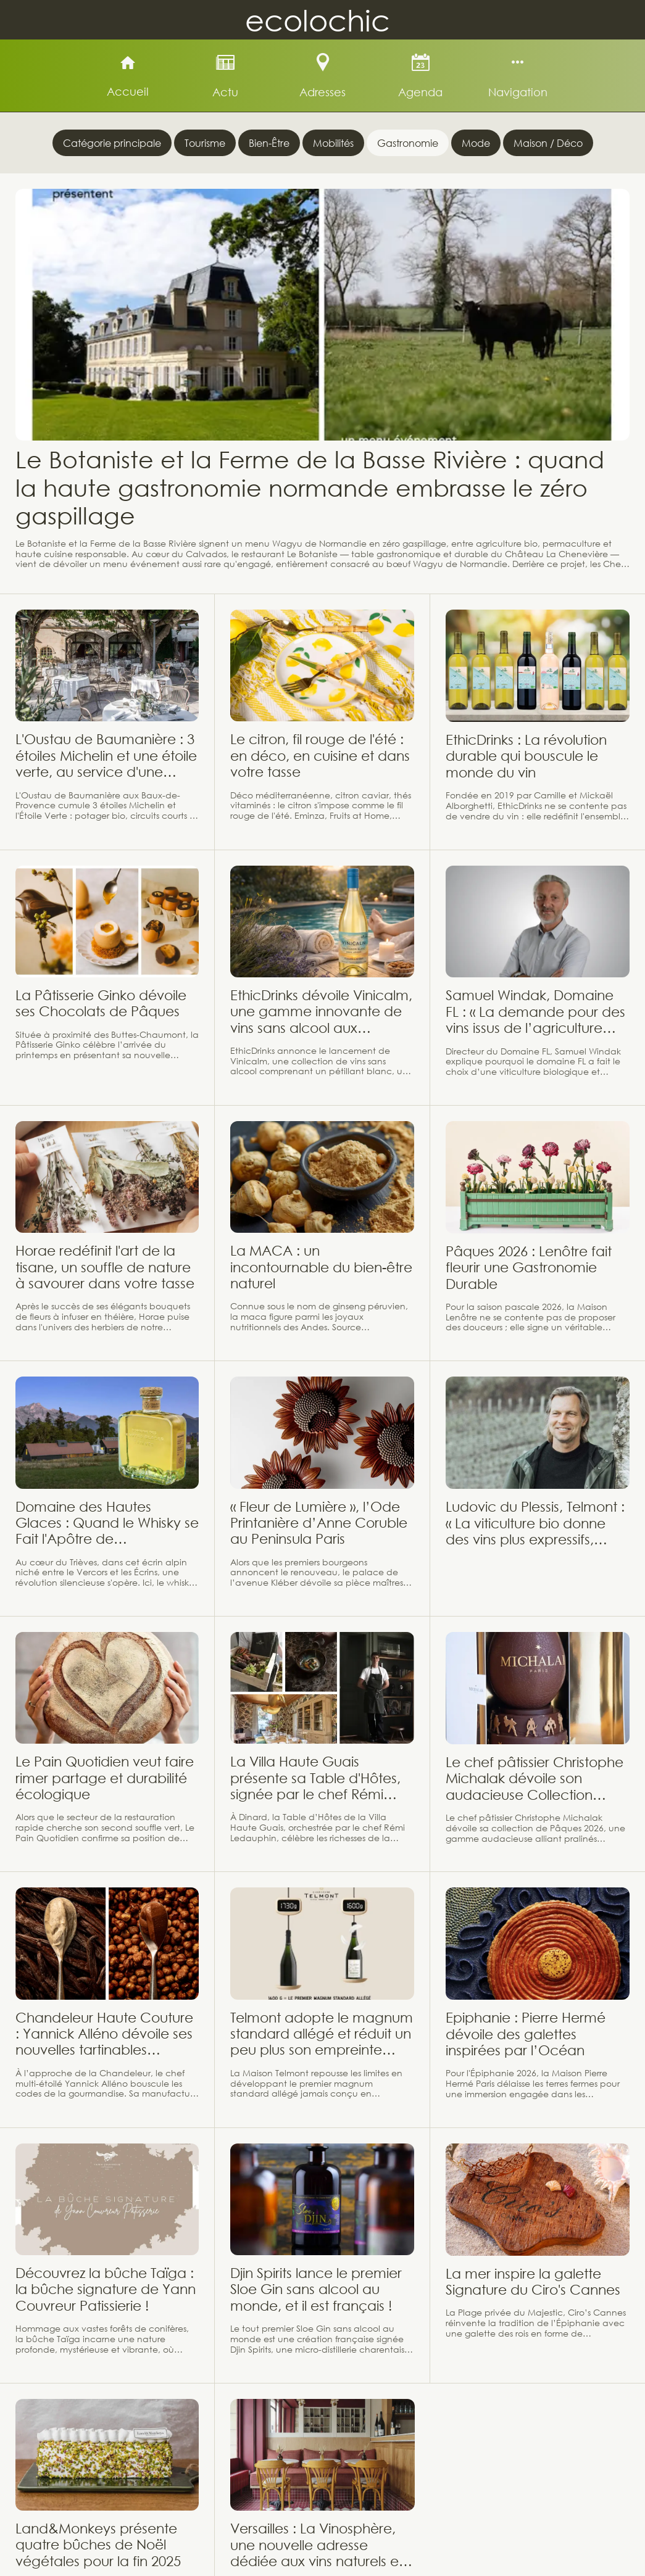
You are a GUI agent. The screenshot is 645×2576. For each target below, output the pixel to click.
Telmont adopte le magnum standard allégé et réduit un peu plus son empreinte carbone (321, 2034)
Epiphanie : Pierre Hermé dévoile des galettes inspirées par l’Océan (525, 2034)
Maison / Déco (548, 142)
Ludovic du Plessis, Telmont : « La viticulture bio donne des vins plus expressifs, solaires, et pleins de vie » (535, 1523)
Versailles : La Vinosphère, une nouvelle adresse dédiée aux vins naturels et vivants (316, 2544)
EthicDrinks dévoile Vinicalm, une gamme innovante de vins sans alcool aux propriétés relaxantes (321, 1011)
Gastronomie (407, 142)
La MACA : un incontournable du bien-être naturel (321, 1267)
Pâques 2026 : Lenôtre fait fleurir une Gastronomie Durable (529, 1267)
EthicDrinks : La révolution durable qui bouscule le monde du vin (526, 756)
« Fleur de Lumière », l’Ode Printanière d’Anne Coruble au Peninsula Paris (318, 1523)
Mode (476, 142)
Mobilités (333, 142)
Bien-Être (269, 142)
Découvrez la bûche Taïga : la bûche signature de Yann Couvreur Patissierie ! (105, 2289)
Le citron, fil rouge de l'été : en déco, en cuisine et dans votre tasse (320, 755)
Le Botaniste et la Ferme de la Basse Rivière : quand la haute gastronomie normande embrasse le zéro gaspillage (309, 487)
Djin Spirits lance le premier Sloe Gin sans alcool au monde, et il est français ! (316, 2289)
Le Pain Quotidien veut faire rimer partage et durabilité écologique (104, 1778)
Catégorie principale (112, 142)
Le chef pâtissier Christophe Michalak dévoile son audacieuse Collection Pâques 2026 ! (534, 1778)
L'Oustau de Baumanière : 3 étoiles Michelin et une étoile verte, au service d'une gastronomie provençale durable (106, 755)
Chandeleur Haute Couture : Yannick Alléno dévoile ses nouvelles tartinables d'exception (104, 2034)
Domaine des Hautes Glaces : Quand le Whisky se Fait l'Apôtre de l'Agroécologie (107, 1523)
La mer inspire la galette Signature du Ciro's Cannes (533, 2281)
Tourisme (205, 142)
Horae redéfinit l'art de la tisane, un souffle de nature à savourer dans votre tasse (104, 1267)
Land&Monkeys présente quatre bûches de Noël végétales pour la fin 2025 (98, 2544)
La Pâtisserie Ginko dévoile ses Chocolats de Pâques (100, 1003)
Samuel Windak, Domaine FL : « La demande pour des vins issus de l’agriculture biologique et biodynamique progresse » (535, 1011)
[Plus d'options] (518, 75)
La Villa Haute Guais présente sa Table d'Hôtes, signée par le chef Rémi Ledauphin (315, 1778)
